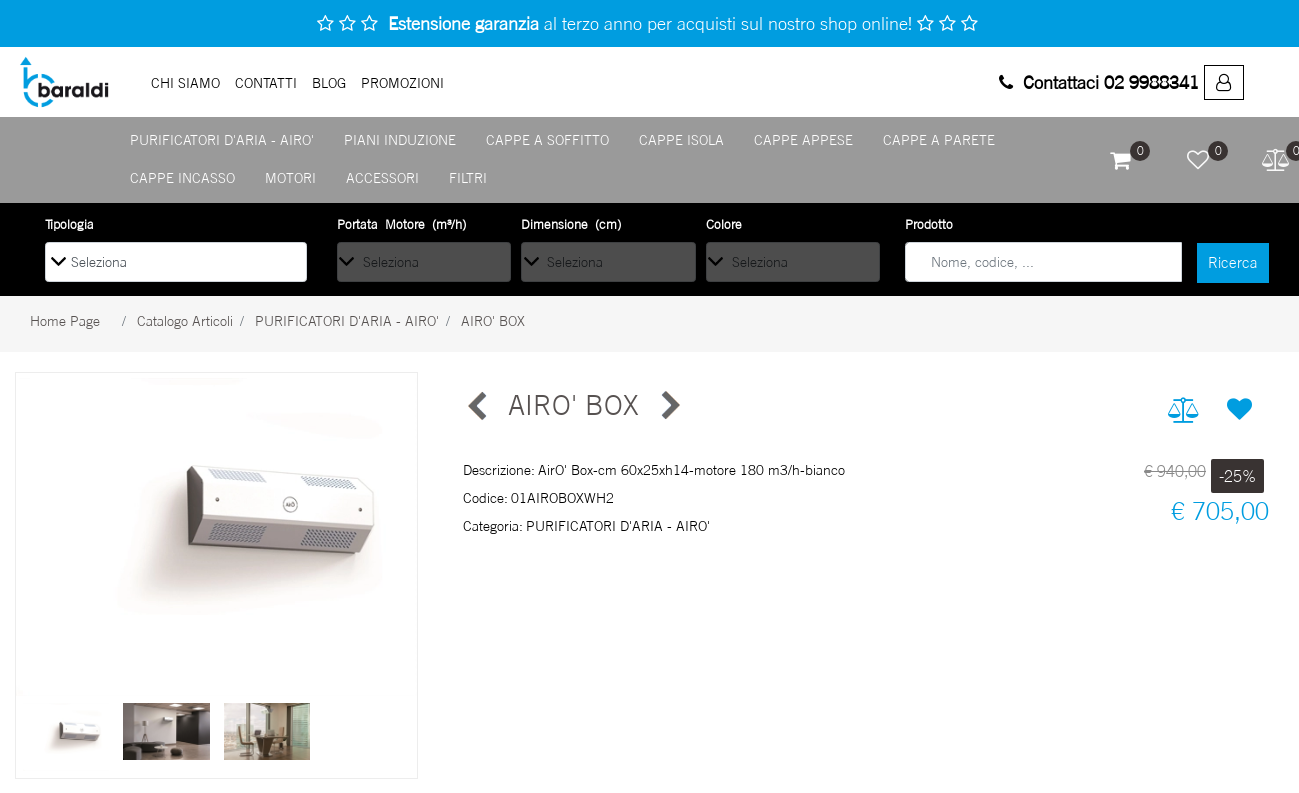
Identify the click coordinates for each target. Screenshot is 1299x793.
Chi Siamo (185, 82)
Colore (724, 224)
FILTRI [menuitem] (468, 177)
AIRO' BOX (493, 320)
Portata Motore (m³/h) (401, 224)
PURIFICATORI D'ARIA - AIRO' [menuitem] (222, 139)
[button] (1233, 263)
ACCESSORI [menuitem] (382, 177)
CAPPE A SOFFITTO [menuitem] (547, 139)
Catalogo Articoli (185, 320)
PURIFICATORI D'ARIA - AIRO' (347, 320)
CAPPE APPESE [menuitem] (803, 139)
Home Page (65, 320)
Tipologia (69, 224)
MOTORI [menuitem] (290, 177)
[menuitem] (1224, 82)
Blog (329, 82)
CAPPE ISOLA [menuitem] (681, 139)
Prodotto (929, 224)
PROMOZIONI (402, 82)
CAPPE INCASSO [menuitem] (182, 177)
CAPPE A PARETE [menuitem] (939, 139)
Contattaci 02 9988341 (1099, 82)
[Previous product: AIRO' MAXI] (478, 406)
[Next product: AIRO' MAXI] (669, 406)
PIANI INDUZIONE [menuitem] (400, 139)
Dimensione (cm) (571, 224)
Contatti (266, 82)
